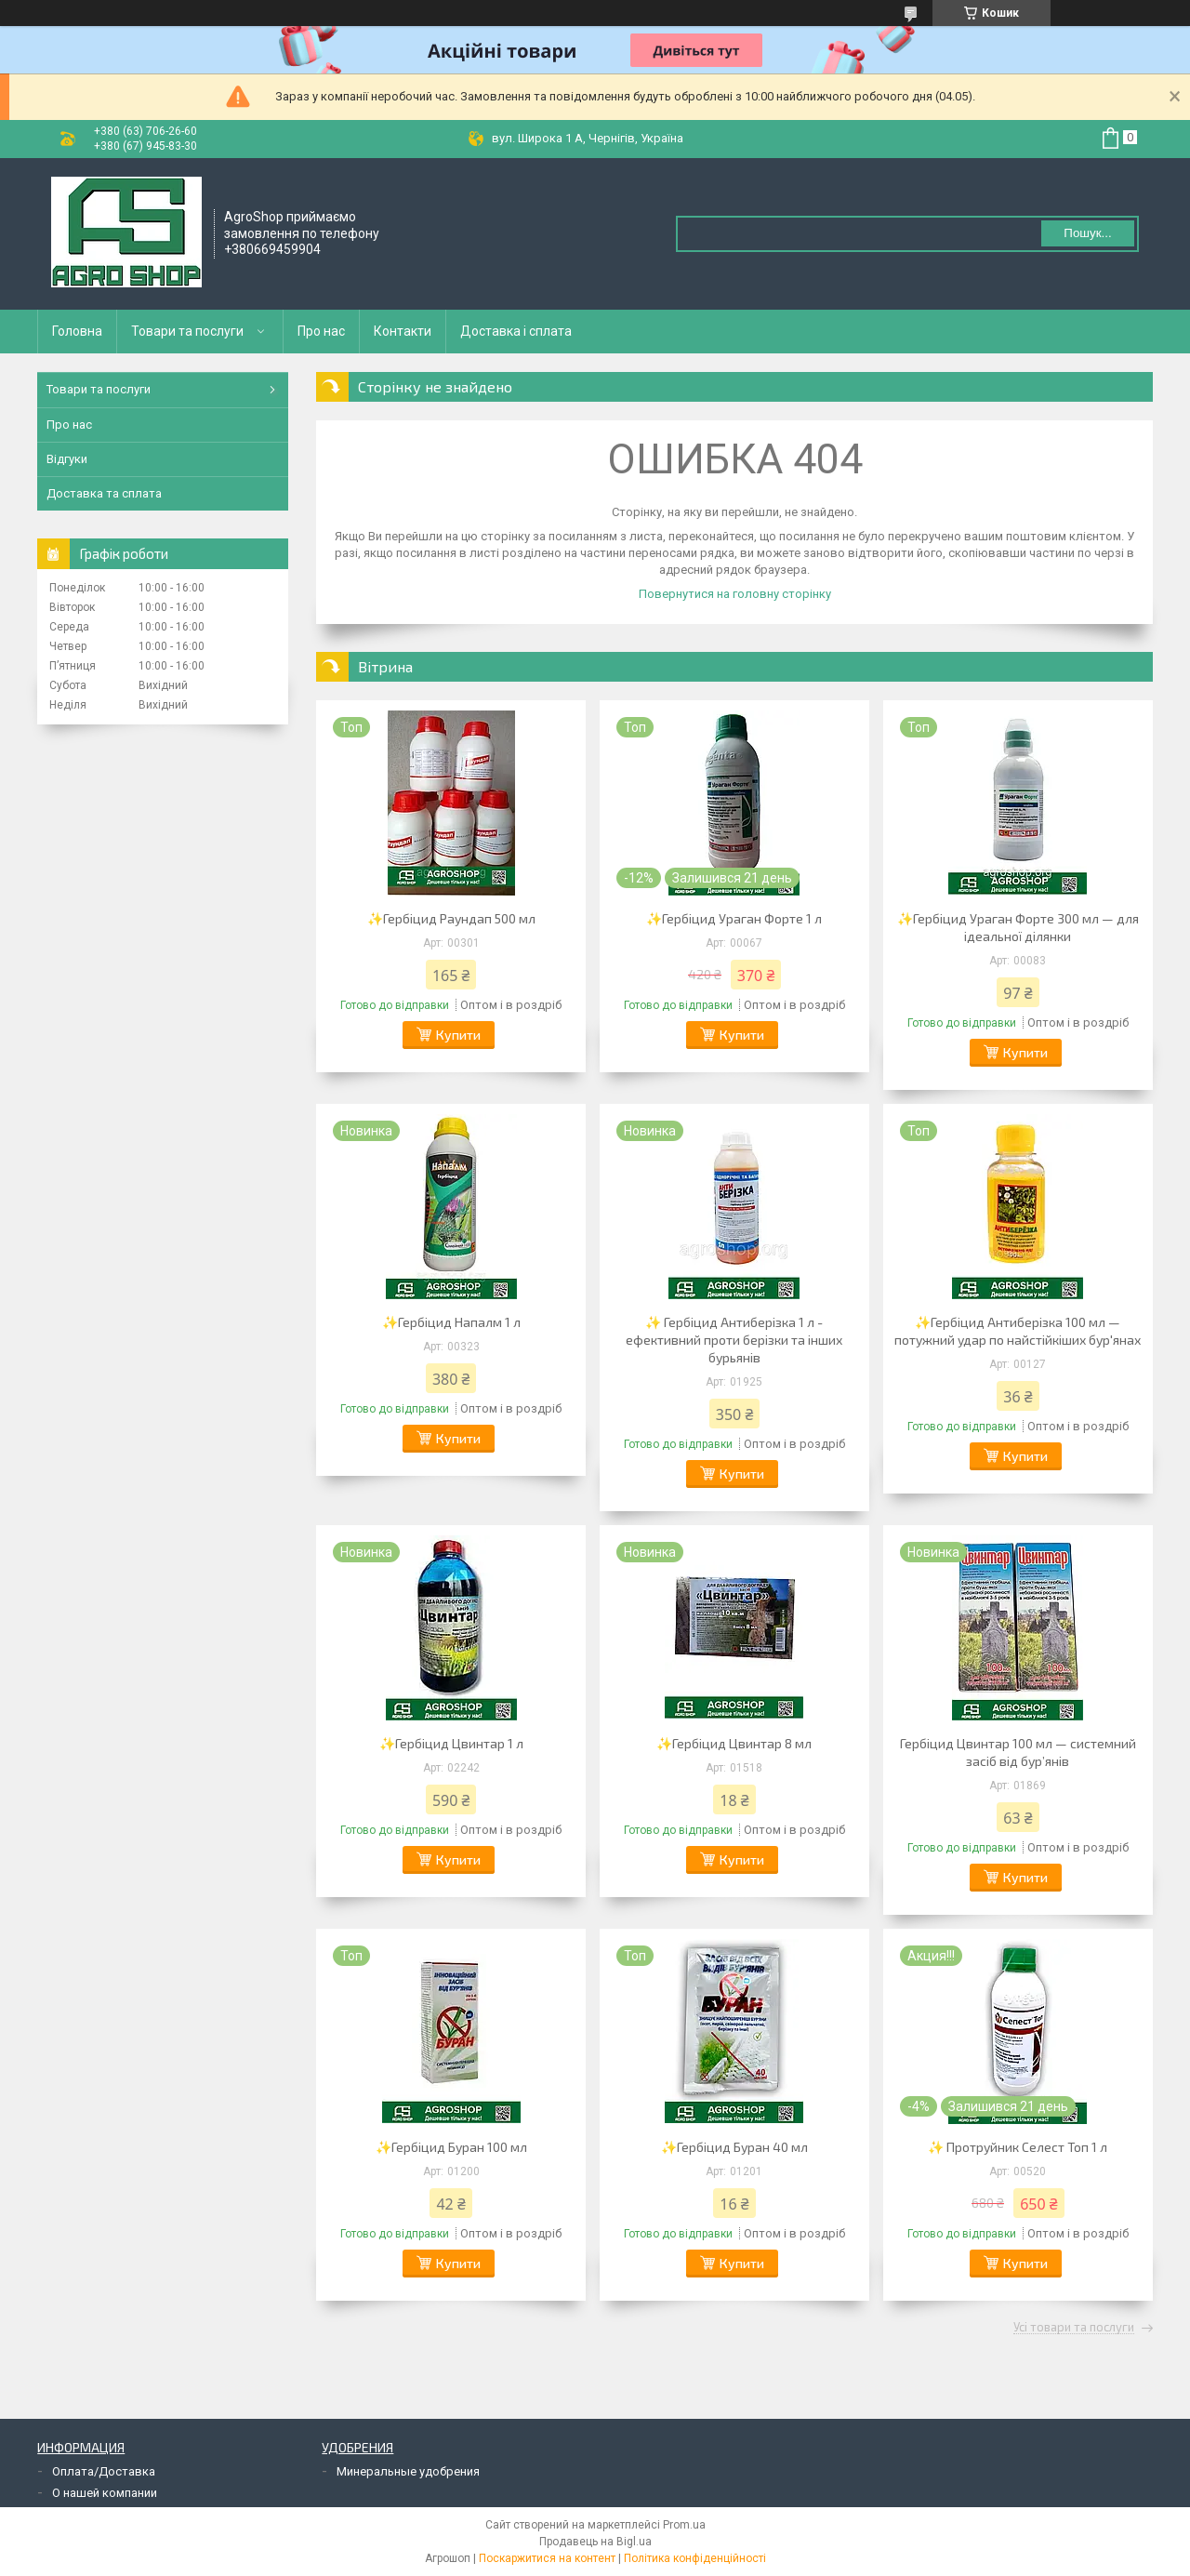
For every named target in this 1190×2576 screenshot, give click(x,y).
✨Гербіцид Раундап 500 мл (451, 918)
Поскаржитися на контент (547, 2558)
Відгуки (66, 459)
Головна (77, 331)
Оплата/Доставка (103, 2471)
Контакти (402, 331)
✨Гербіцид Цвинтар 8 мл (734, 1743)
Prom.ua (684, 2524)
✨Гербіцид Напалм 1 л (451, 1322)
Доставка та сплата (104, 493)
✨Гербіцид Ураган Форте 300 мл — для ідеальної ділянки (1018, 927)
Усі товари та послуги (1073, 2327)
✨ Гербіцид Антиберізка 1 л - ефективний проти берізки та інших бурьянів (734, 1339)
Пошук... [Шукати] (1087, 233)
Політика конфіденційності (695, 2558)
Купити (458, 1034)
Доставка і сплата (516, 331)
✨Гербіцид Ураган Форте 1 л (734, 918)
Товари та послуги (187, 331)
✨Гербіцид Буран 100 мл (451, 2147)
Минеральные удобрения (408, 2471)
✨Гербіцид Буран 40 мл (734, 2147)
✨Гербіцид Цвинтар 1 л (451, 1743)
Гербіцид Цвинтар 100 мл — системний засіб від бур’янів (1018, 1752)
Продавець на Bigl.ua (595, 2541)
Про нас (321, 331)
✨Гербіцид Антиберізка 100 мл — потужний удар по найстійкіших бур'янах (1017, 1331)
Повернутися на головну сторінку (735, 594)
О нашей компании (104, 2493)
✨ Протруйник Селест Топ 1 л (1017, 2147)
